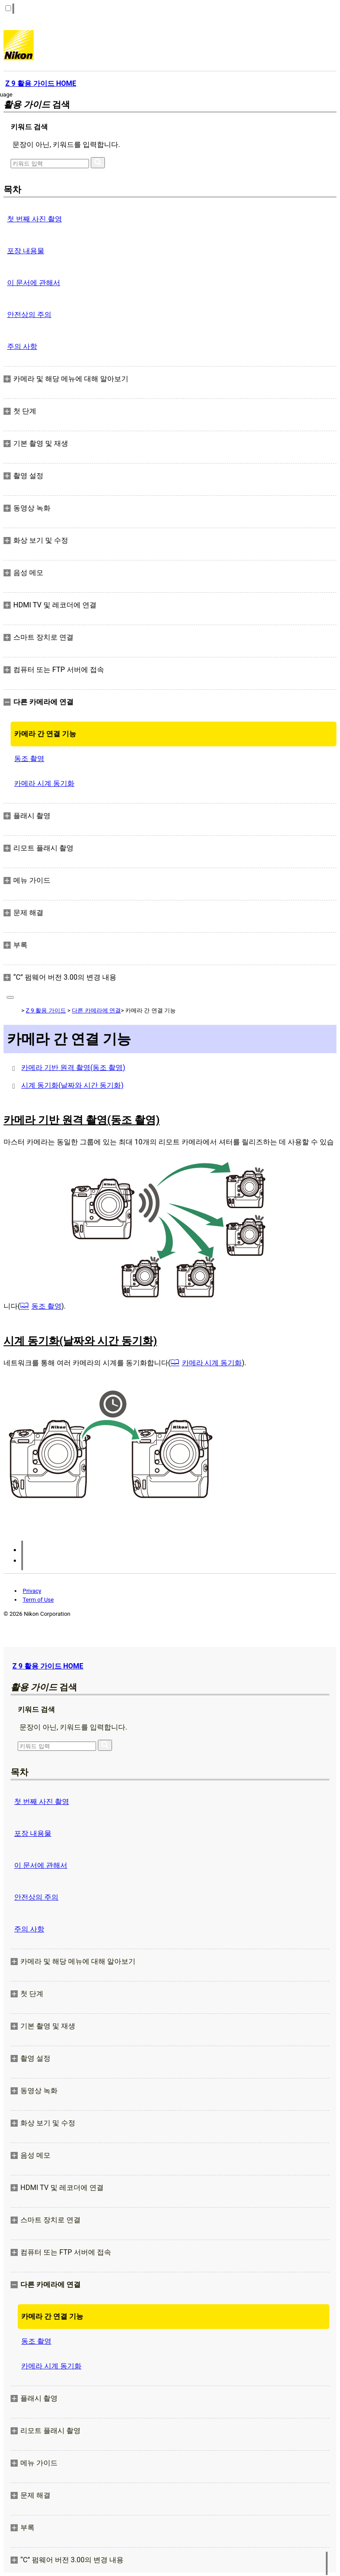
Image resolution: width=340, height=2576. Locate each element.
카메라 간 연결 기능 (45, 734)
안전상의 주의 (29, 314)
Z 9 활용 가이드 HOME (47, 1666)
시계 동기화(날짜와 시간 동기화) (72, 1085)
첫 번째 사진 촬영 (34, 219)
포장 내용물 (25, 251)
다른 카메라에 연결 (96, 1010)
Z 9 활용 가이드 (46, 1010)
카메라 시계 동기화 (44, 783)
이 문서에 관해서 (33, 282)
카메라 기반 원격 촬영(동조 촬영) (73, 1067)
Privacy (32, 1590)
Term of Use (38, 1599)
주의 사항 (22, 346)
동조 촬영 (29, 758)
